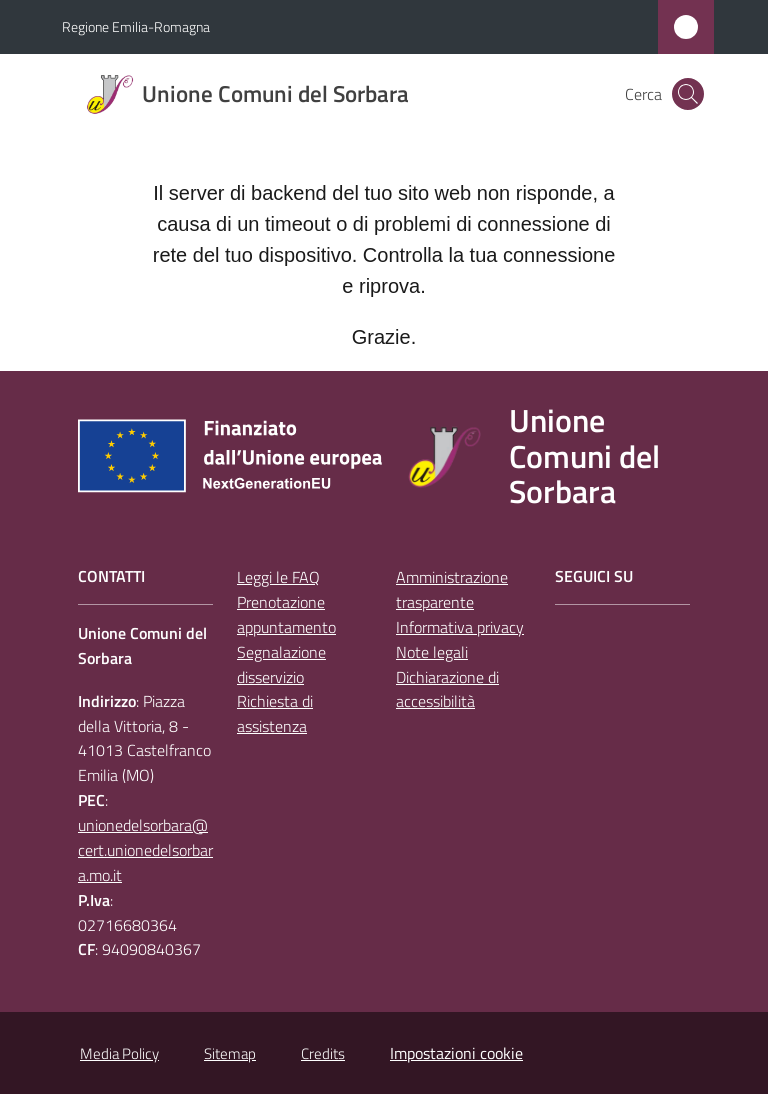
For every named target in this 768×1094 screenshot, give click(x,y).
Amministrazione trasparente (452, 589)
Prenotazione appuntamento (286, 614)
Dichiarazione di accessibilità (447, 689)
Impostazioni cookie (456, 1053)
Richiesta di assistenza (275, 713)
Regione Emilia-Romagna (136, 26)
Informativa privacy (460, 627)
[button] (688, 94)
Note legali (432, 652)
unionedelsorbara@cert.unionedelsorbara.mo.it (145, 850)
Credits (323, 1053)
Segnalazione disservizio (281, 664)
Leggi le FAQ (278, 577)
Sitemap (230, 1053)
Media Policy (119, 1053)
